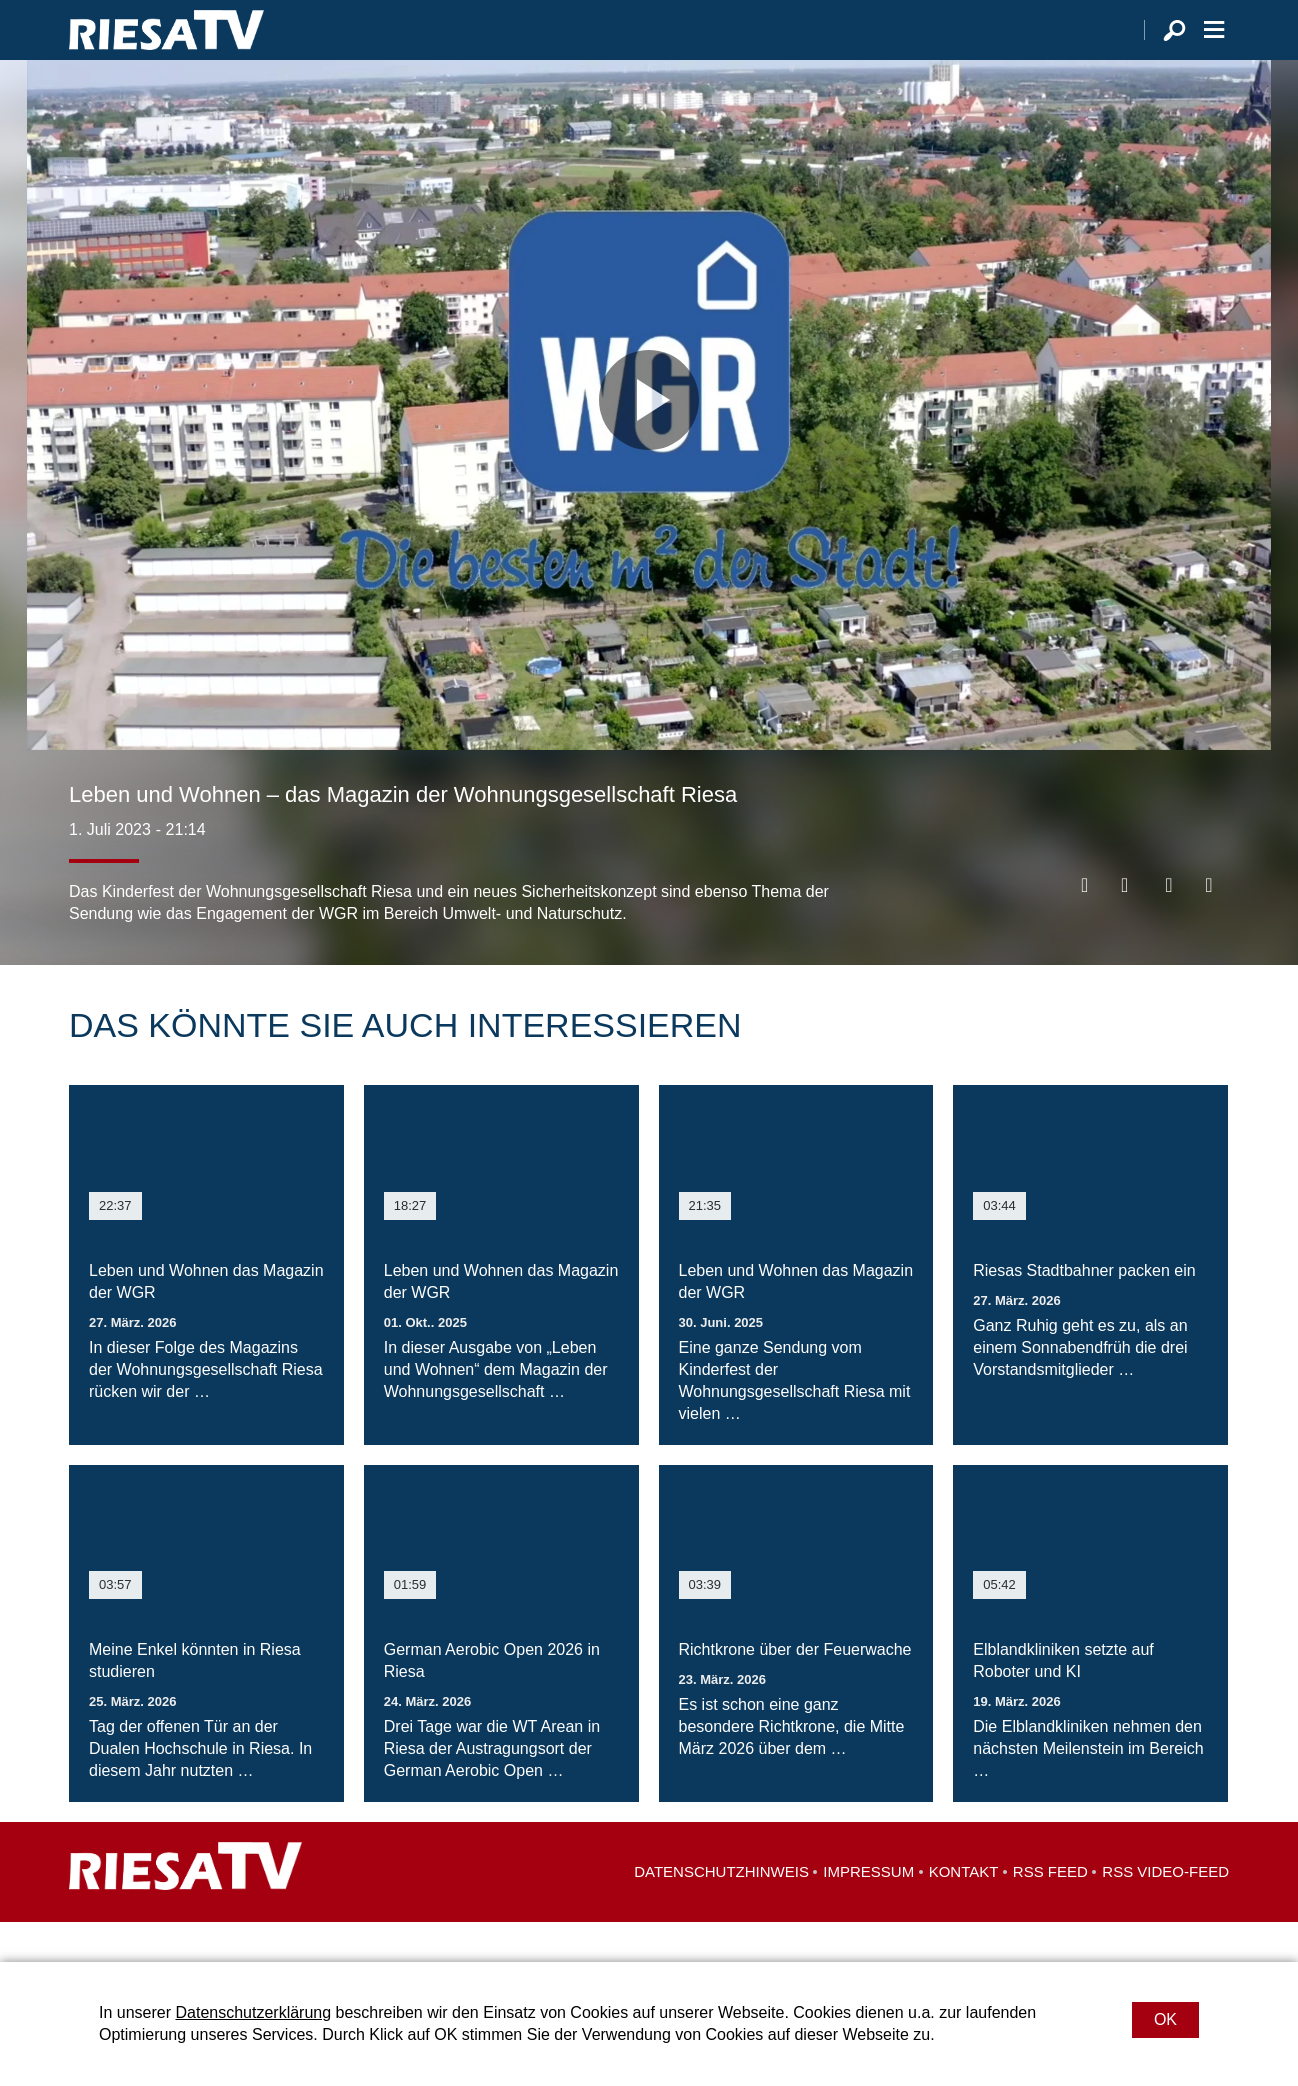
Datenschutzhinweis (721, 1911)
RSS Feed (1050, 1911)
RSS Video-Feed (1165, 1911)
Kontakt (964, 1911)
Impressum (868, 1911)
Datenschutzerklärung (253, 2012)
